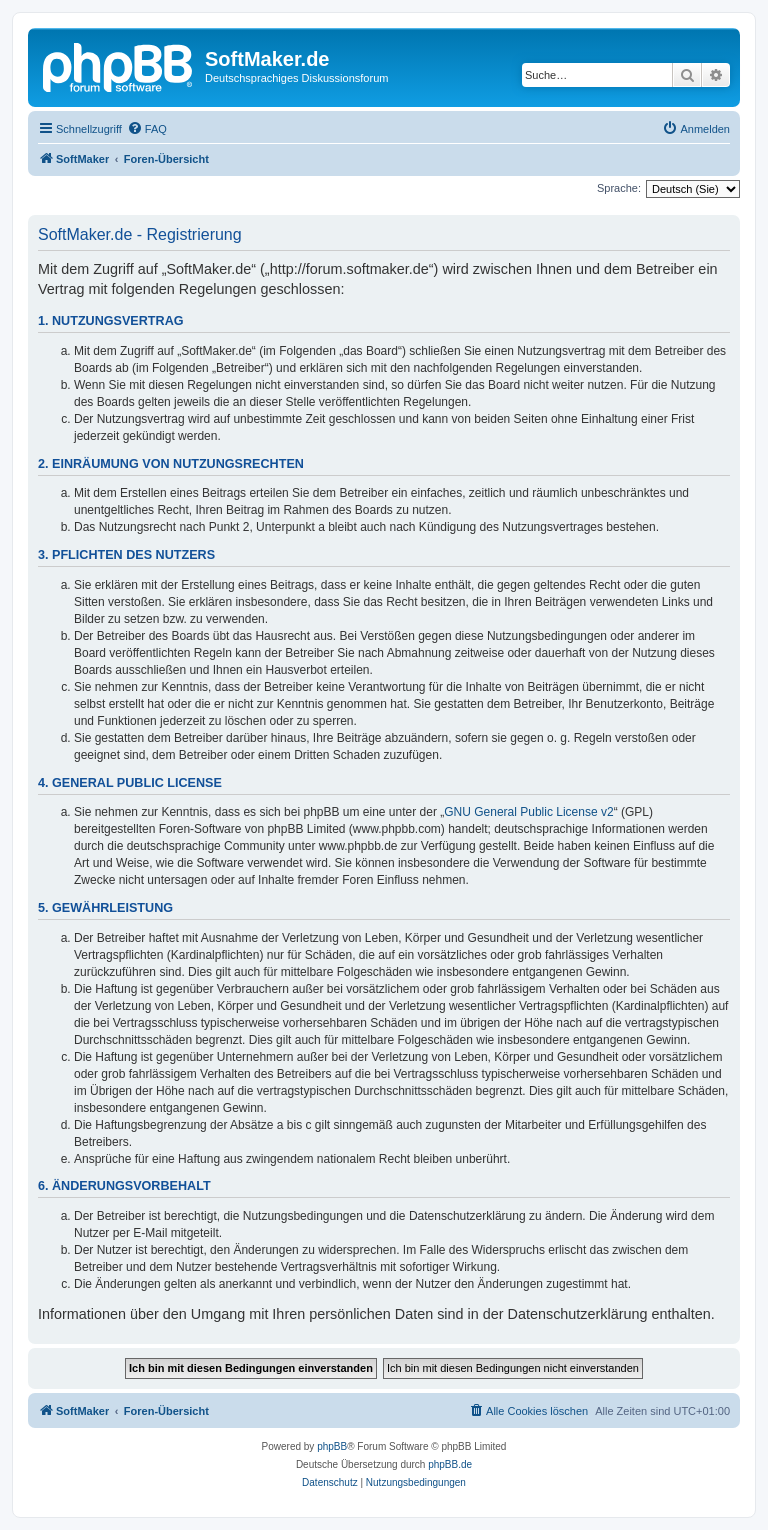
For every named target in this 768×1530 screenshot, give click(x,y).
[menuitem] (147, 129)
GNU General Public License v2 (528, 812)
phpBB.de (450, 1464)
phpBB (332, 1446)
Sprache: (619, 188)
